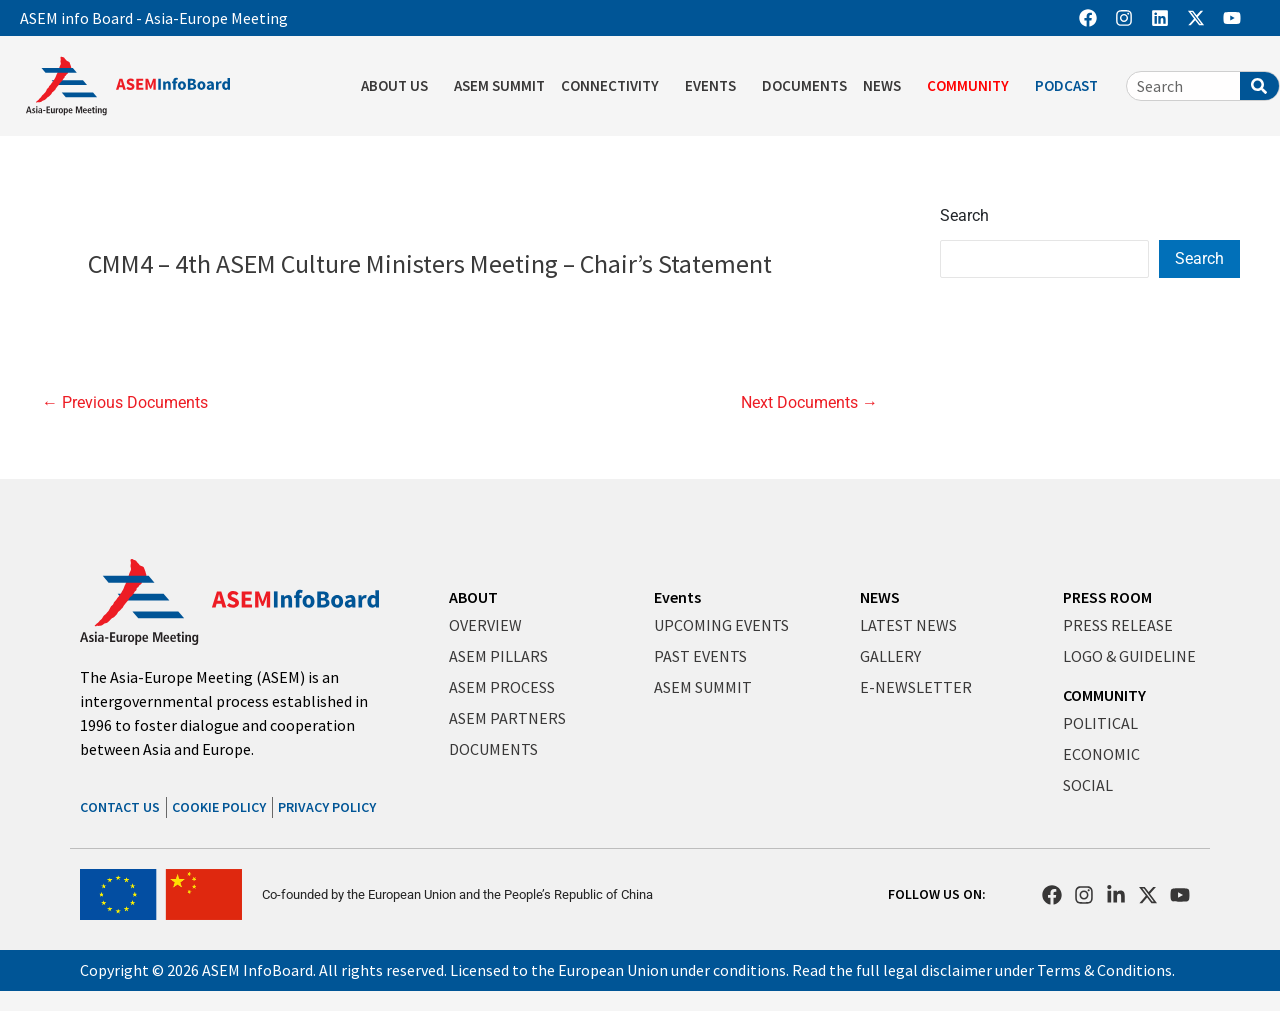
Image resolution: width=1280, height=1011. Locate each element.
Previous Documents (125, 403)
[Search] (1259, 86)
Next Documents (809, 403)
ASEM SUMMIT (499, 85)
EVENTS (715, 86)
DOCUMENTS (804, 85)
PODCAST (1071, 86)
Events (677, 597)
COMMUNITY (973, 86)
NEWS (887, 86)
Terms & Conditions (1104, 970)
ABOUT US (399, 86)
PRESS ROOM (1107, 597)
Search (964, 215)
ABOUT (473, 597)
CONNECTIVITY (615, 86)
